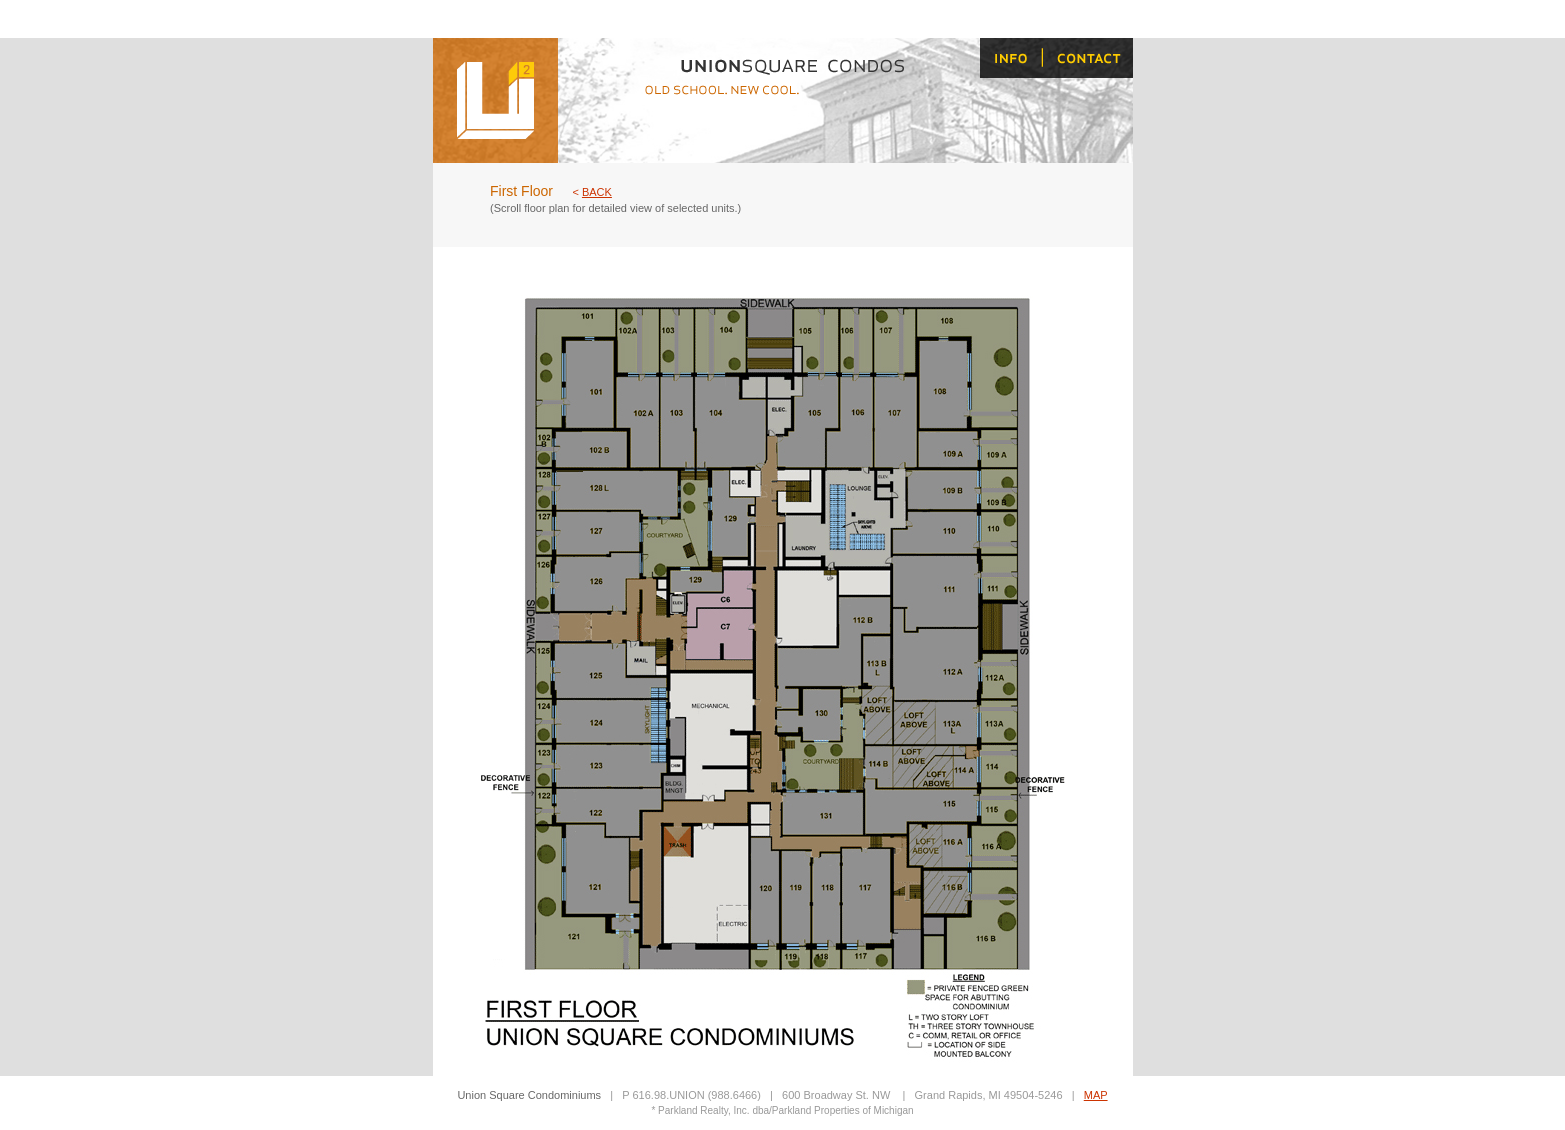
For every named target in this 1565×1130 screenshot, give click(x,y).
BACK (597, 192)
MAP (1096, 1095)
